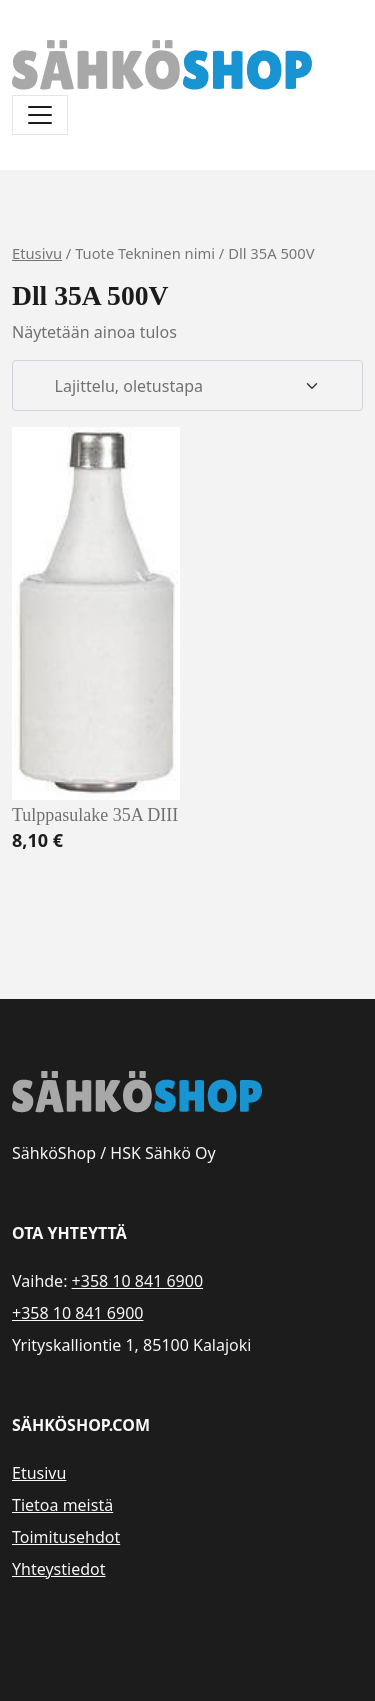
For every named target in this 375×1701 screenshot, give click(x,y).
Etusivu (37, 253)
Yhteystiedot (58, 1569)
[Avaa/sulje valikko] (40, 115)
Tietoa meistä (62, 1505)
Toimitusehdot (66, 1537)
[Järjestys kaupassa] (187, 386)
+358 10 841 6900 (137, 1281)
